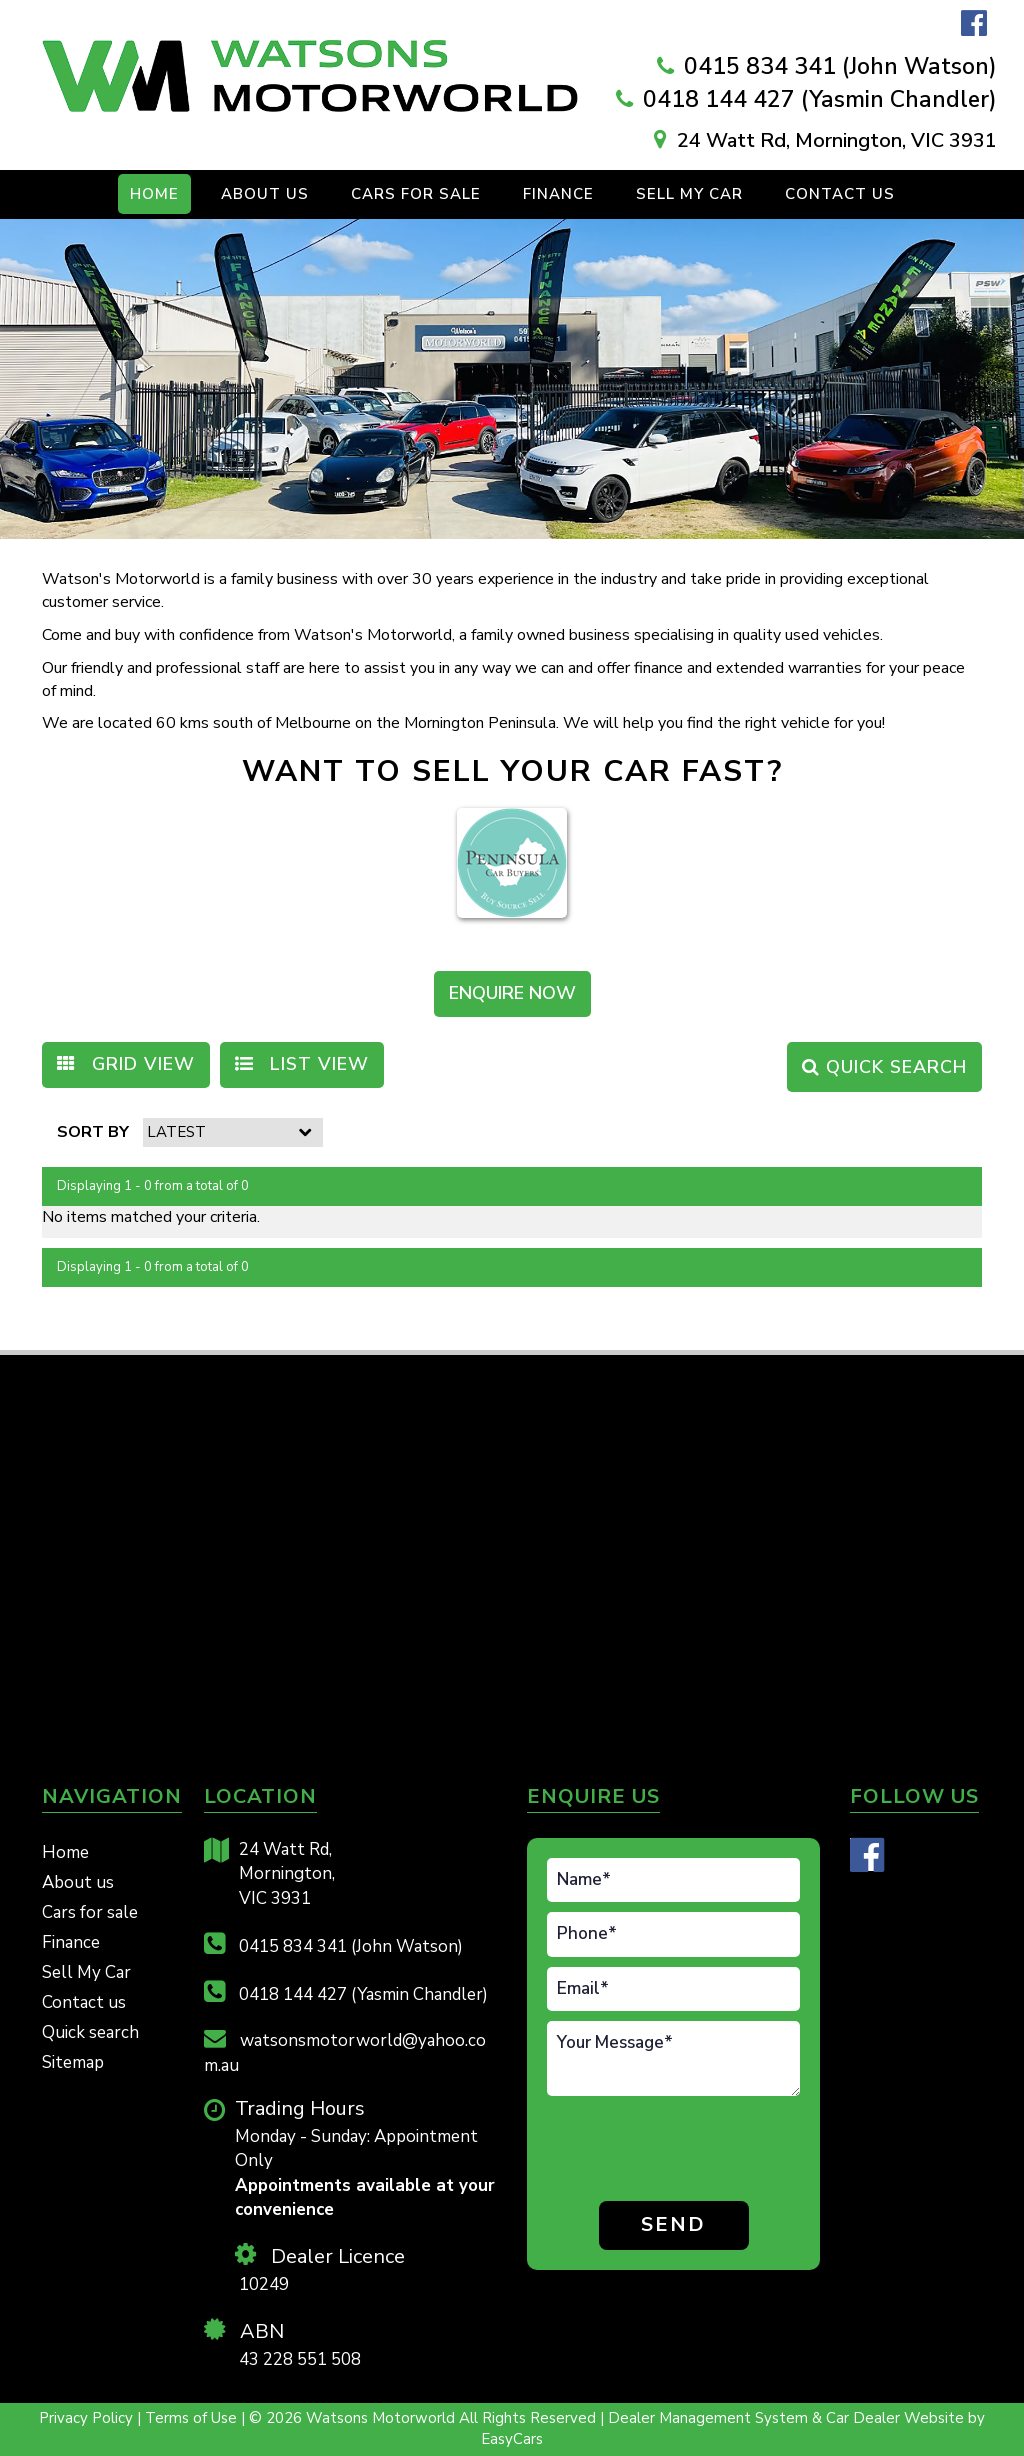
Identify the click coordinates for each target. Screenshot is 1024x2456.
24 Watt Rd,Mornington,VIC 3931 (269, 1874)
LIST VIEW (302, 1064)
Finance (558, 194)
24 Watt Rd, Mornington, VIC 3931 (837, 140)
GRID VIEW (126, 1064)
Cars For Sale (416, 194)
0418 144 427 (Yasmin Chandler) (820, 99)
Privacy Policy (88, 2418)
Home (154, 194)
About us (78, 1882)
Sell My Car (689, 194)
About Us (265, 194)
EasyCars (512, 2439)
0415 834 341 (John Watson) (840, 66)
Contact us (840, 194)
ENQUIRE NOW (512, 993)
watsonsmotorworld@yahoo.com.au (345, 2051)
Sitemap (73, 2062)
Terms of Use (193, 2418)
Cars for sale (90, 1912)
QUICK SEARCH (884, 1067)
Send (673, 2224)
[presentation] (664, 2152)
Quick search (90, 2032)
